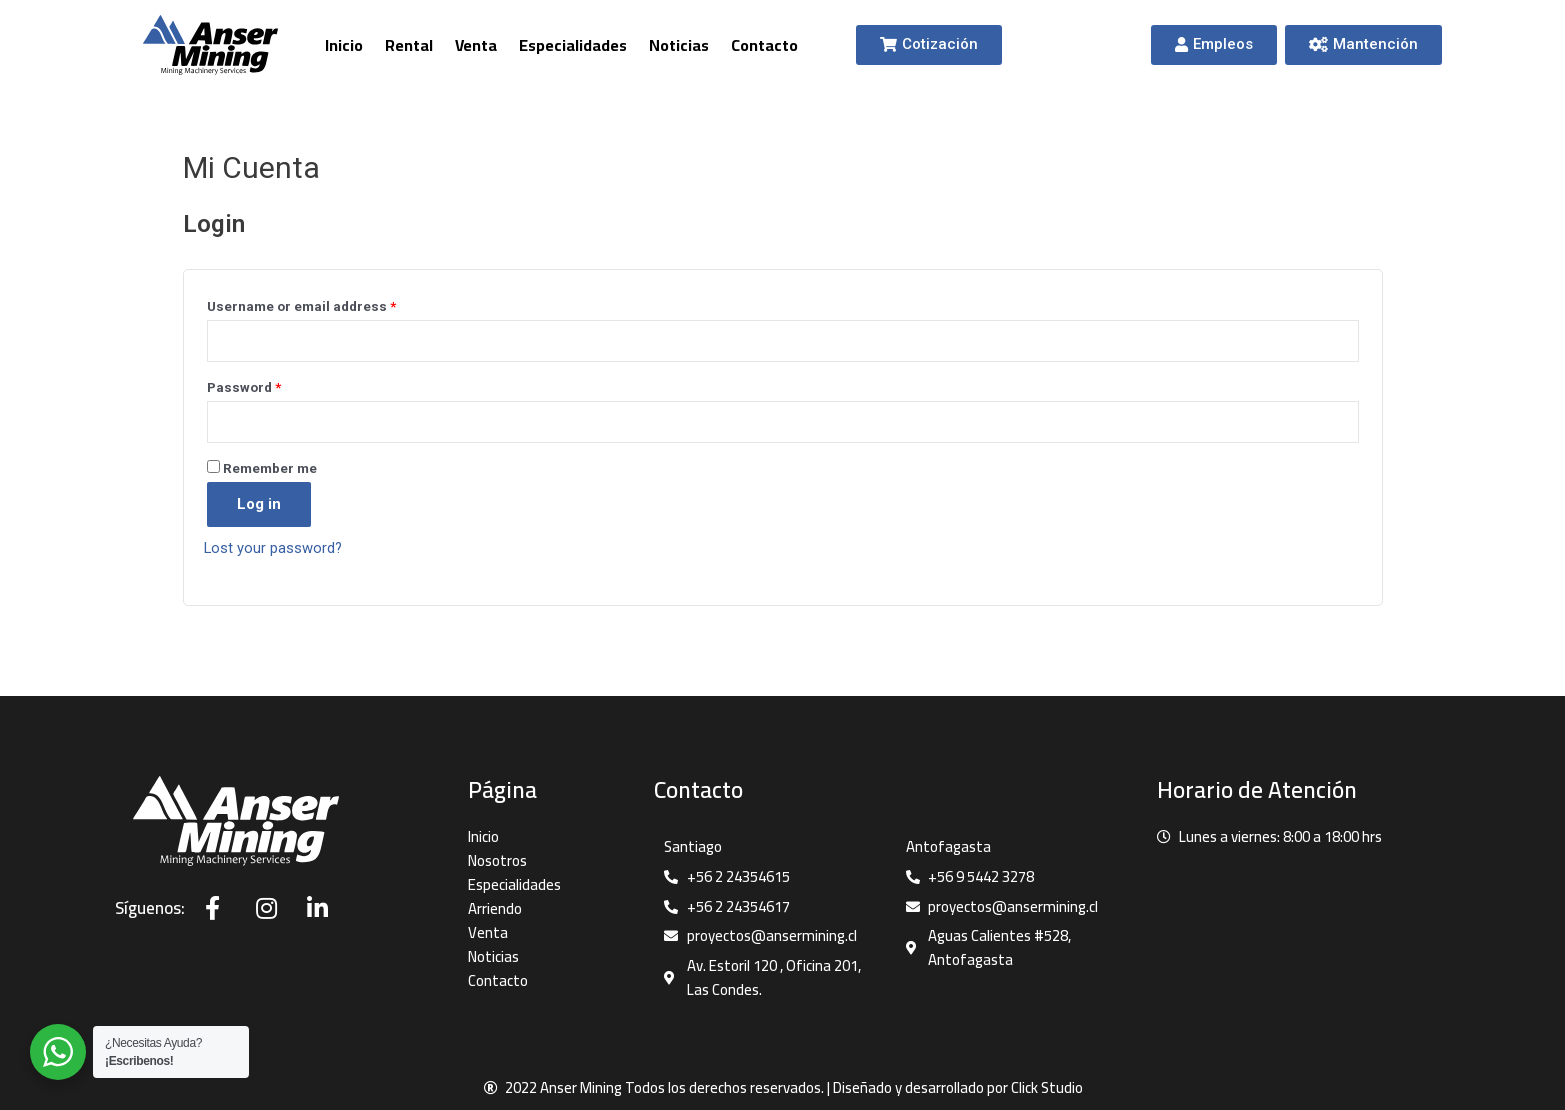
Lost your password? (274, 549)
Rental (409, 45)
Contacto (764, 45)
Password (244, 387)
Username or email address (301, 306)
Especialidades (573, 45)
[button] (929, 45)
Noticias (679, 45)
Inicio (344, 45)
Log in (259, 505)
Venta (476, 45)
